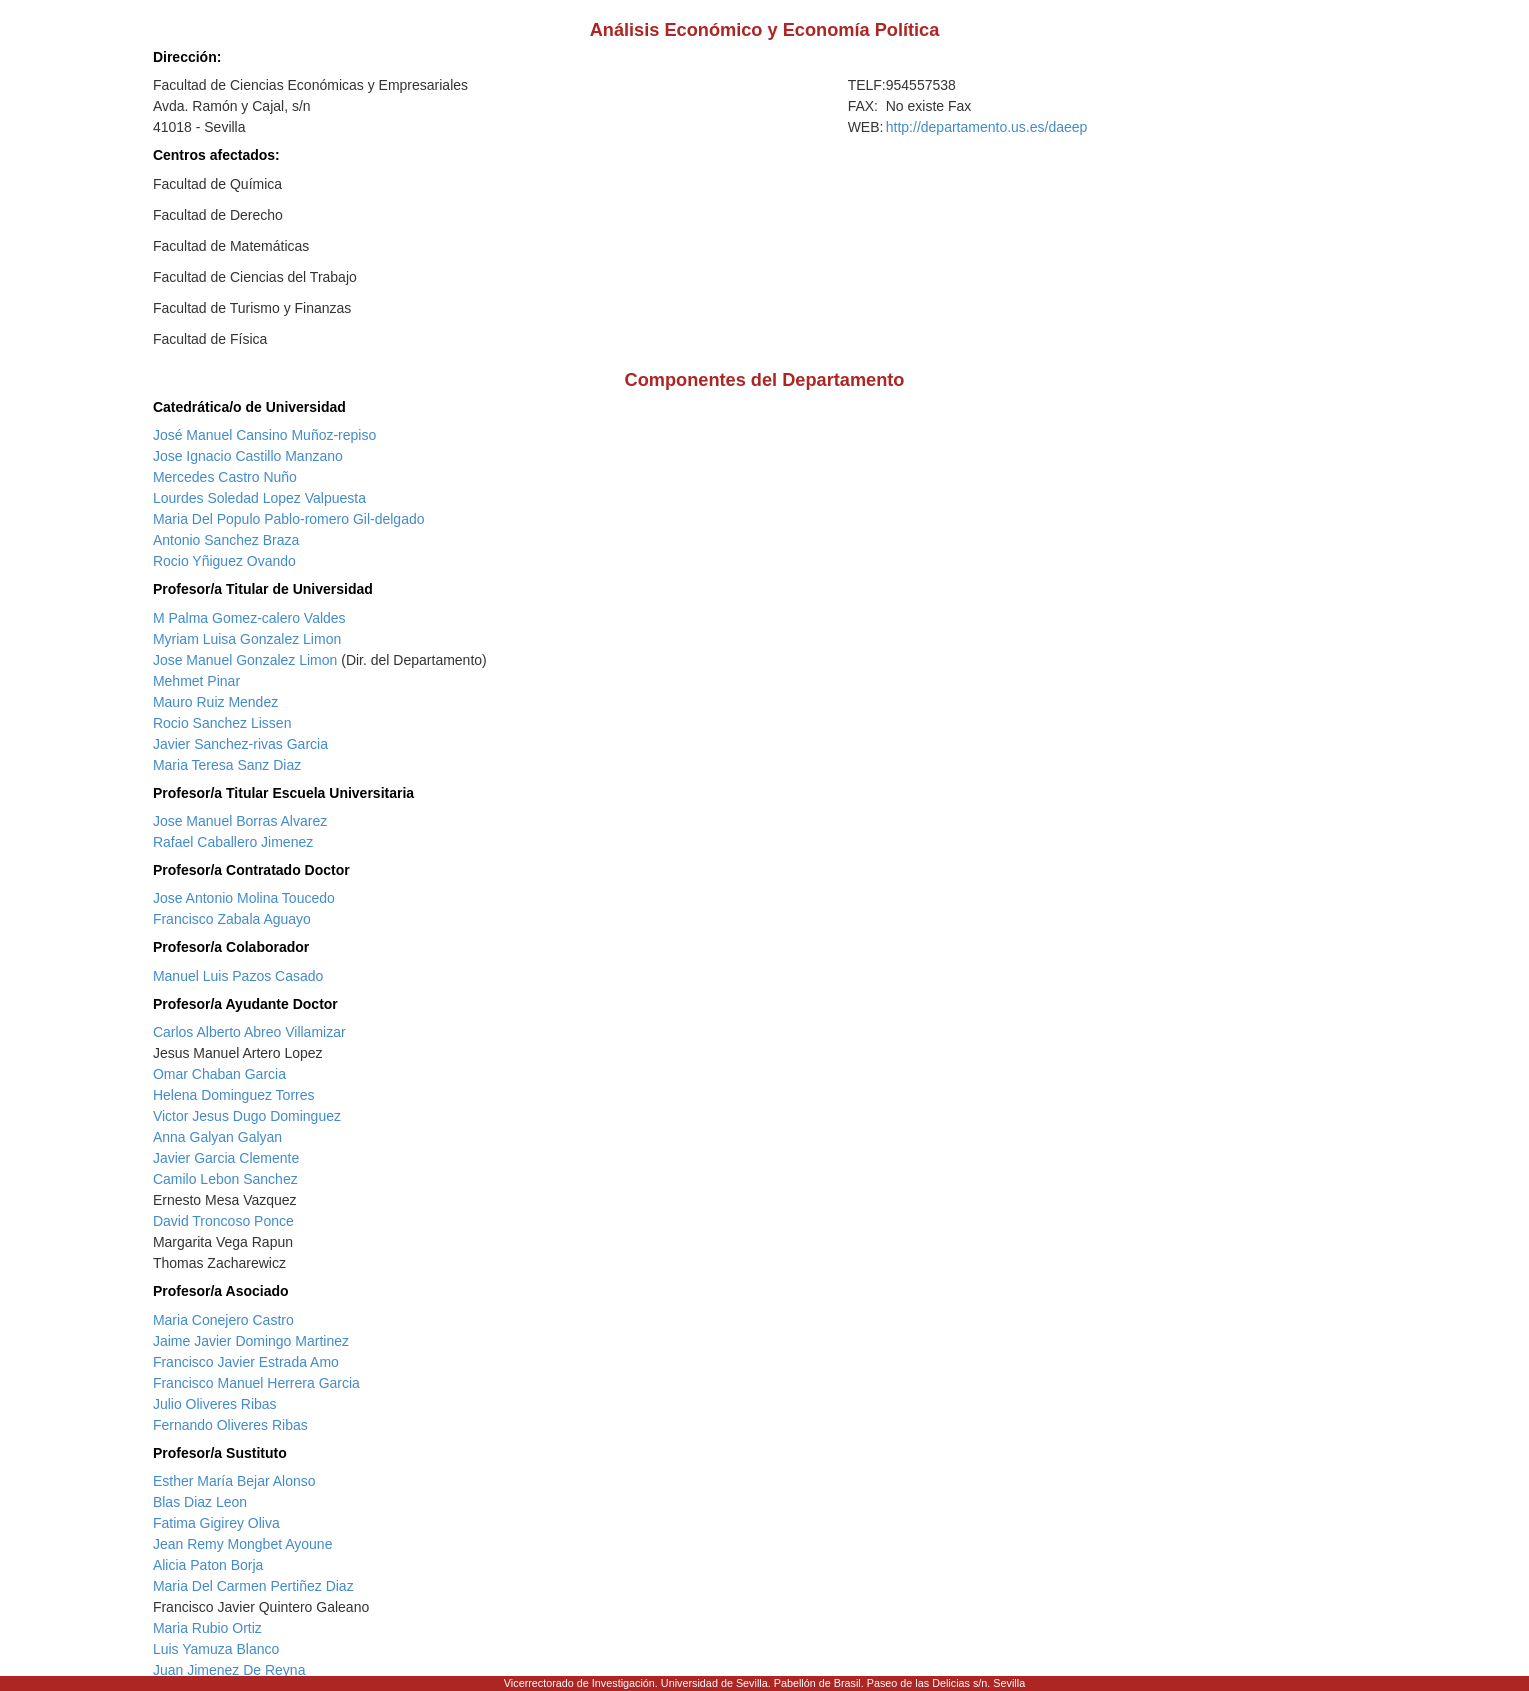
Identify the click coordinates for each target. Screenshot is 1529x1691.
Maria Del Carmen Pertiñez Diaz (253, 1586)
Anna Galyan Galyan (217, 1137)
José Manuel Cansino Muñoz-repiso (264, 435)
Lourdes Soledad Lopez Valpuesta (259, 498)
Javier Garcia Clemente (226, 1158)
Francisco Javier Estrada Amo (246, 1362)
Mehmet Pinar (196, 681)
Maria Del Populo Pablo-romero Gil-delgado (289, 519)
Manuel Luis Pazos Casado (238, 976)
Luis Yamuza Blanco (216, 1649)
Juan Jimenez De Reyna (229, 1670)
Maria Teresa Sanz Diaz (227, 765)
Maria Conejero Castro (223, 1320)
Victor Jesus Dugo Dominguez (247, 1116)
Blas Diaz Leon (200, 1502)
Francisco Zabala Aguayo (232, 919)
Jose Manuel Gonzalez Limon (245, 660)
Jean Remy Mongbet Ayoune (243, 1544)
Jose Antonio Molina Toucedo (244, 898)
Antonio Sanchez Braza (226, 540)
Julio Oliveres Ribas (215, 1404)
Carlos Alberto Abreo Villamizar (249, 1032)
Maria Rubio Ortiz (207, 1628)
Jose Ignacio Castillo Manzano (248, 456)
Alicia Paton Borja (208, 1565)
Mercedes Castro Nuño (225, 477)
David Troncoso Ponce (223, 1221)
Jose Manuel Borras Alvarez (240, 821)
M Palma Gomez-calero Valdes (249, 618)
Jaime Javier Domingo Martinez (251, 1341)
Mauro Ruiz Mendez (215, 702)
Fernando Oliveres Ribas (230, 1425)
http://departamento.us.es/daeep (987, 127)
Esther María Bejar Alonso (234, 1481)
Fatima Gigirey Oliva (216, 1523)
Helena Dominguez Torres (234, 1095)
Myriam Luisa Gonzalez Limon (247, 639)
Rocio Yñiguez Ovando (224, 561)
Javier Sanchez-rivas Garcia (240, 744)
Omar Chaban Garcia (219, 1074)
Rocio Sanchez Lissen (222, 723)
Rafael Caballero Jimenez (233, 842)
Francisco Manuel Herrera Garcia (256, 1383)
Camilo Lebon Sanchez (225, 1179)
